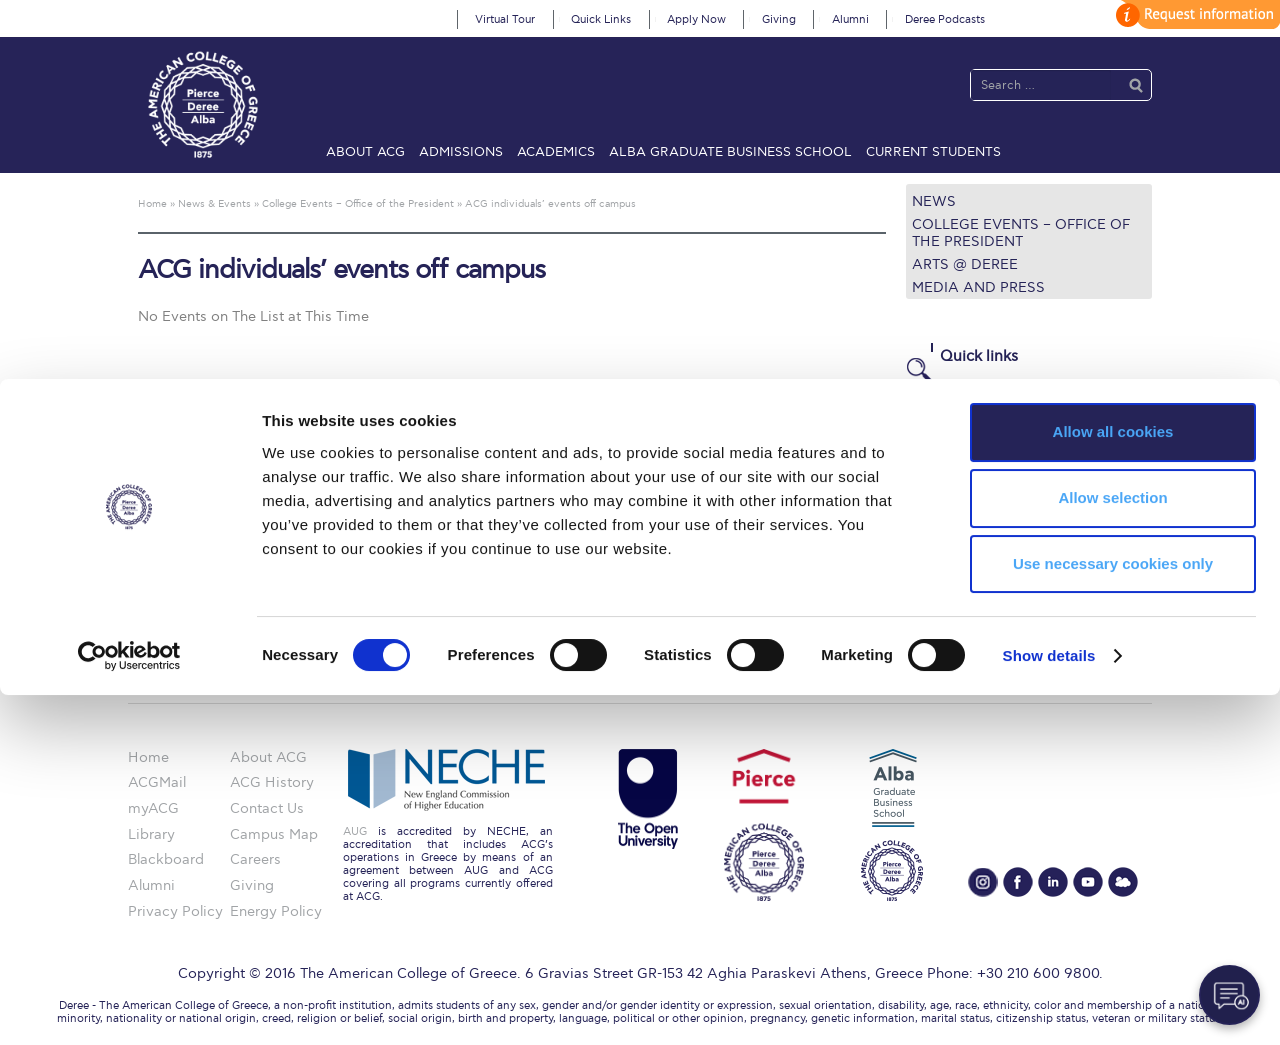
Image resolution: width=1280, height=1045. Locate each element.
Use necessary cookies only (1113, 913)
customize (1195, 14)
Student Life (946, 557)
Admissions (461, 152)
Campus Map (950, 533)
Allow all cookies (1113, 781)
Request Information (974, 581)
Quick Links (601, 19)
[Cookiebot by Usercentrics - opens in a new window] (129, 1006)
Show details (1049, 1005)
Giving (779, 19)
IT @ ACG (938, 508)
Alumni (850, 19)
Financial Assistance (974, 459)
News (934, 201)
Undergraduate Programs (990, 411)
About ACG (365, 152)
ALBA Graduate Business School (730, 152)
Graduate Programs (971, 435)
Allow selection (1112, 847)
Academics (556, 152)
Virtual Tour (505, 19)
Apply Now (696, 19)
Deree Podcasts (945, 19)
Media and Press (978, 287)
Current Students (933, 152)
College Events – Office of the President (1021, 233)
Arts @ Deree (965, 264)
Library (929, 484)
